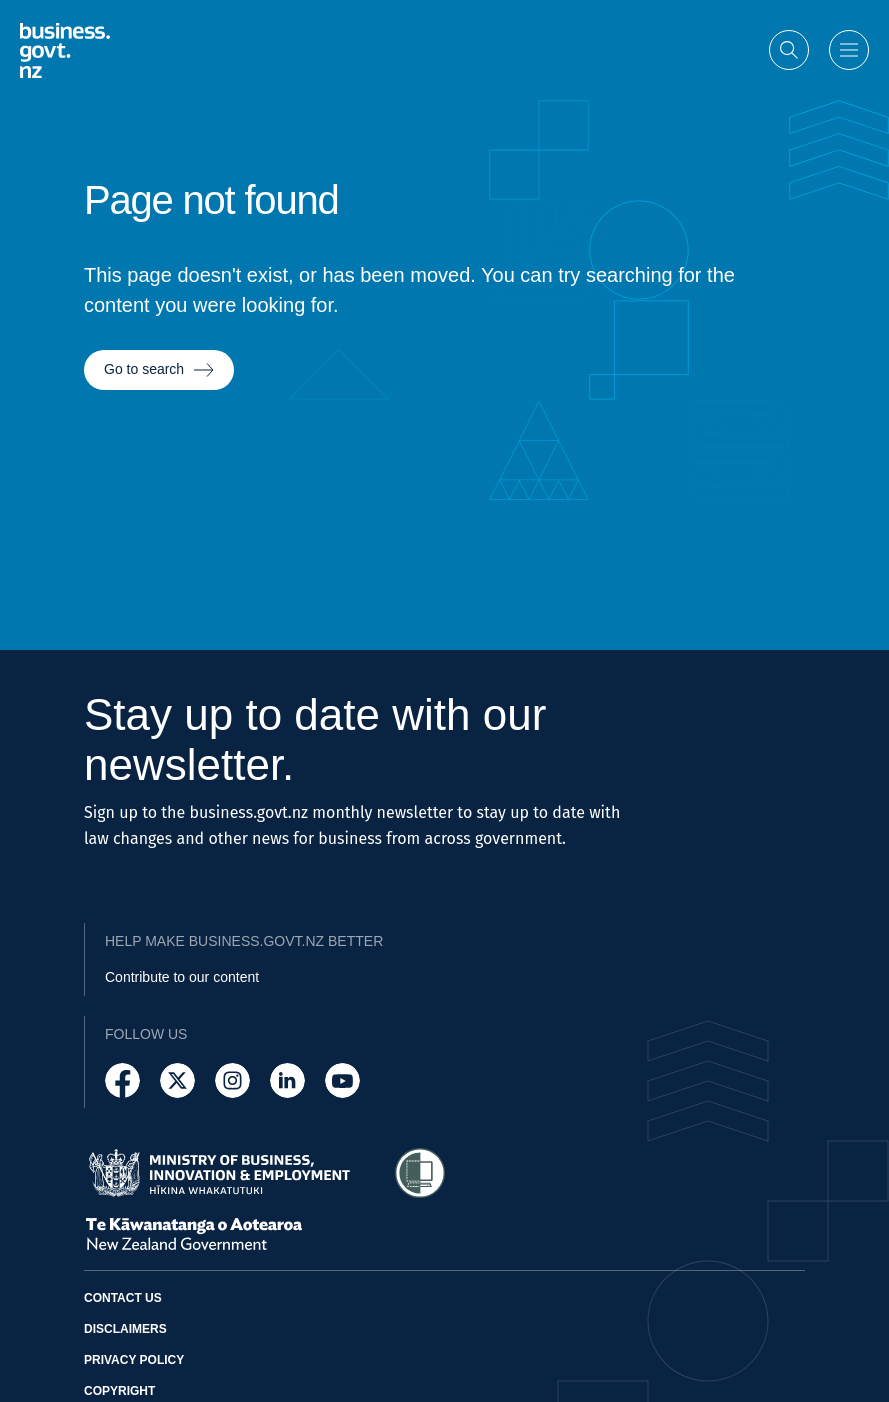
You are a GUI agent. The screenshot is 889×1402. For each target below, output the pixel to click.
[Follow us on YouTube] (342, 1080)
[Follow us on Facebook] (122, 1080)
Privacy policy (134, 1360)
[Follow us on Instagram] (232, 1080)
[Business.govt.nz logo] (65, 49)
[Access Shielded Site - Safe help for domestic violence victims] (420, 1173)
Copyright (119, 1391)
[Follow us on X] (177, 1080)
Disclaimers (125, 1329)
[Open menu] (849, 49)
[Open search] (789, 49)
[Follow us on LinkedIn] (287, 1080)
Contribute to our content (182, 977)
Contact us (123, 1298)
